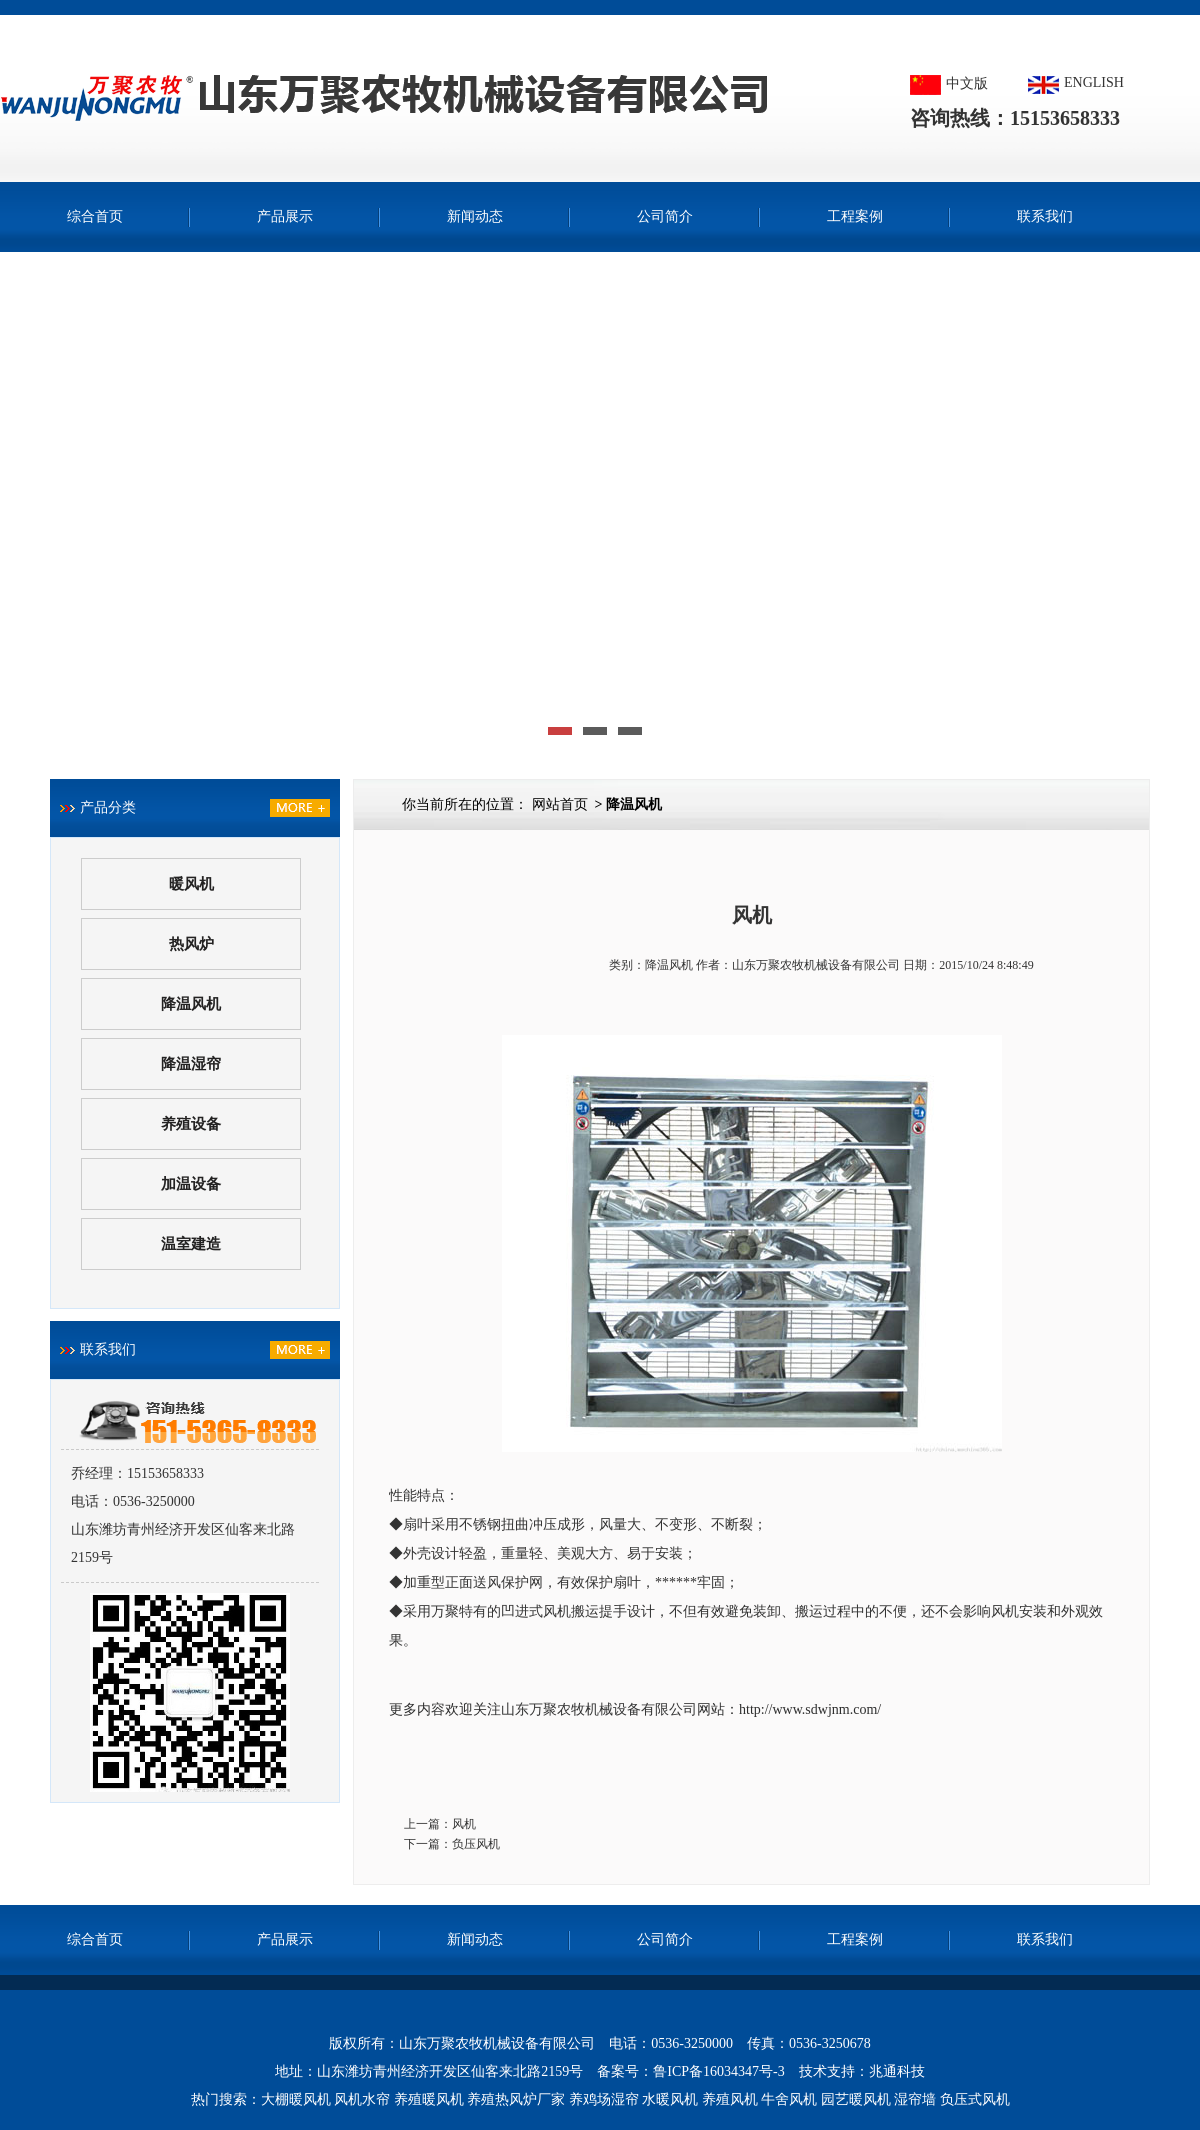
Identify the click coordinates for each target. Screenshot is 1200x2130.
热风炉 (191, 944)
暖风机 (191, 884)
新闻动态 (475, 216)
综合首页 (95, 216)
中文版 (967, 83)
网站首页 (560, 804)
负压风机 (476, 1844)
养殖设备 (191, 1124)
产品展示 (285, 216)
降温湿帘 (191, 1064)
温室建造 (191, 1244)
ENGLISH (1094, 82)
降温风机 (191, 1004)
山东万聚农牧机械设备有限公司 (816, 965)
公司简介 (665, 216)
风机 (464, 1824)
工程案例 (855, 216)
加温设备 (191, 1184)
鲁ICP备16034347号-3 (718, 2071)
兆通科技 (897, 2071)
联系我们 (1045, 216)
